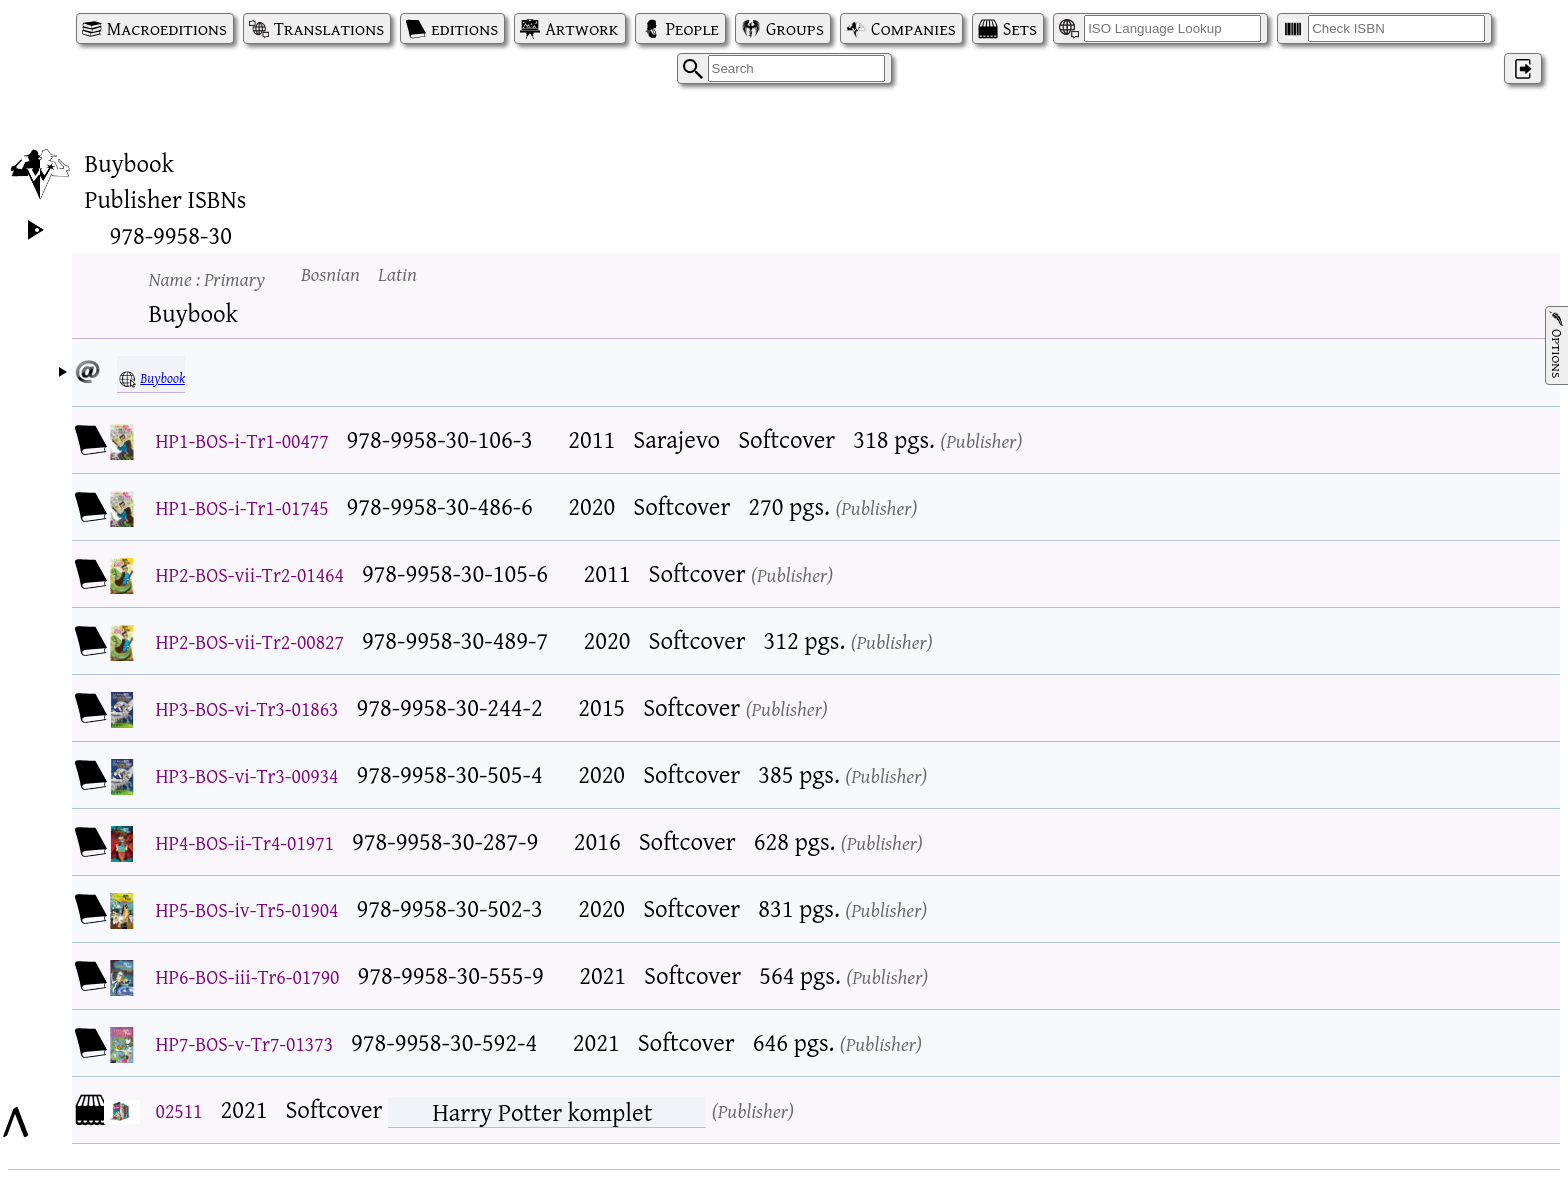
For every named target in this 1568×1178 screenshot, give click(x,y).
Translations (329, 28)
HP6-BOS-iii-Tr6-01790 (248, 976)
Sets (1020, 28)
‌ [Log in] (1523, 68)
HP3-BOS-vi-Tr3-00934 (247, 775)
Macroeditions (167, 28)
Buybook (162, 378)
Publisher (981, 440)
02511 (179, 1110)
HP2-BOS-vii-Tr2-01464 (250, 574)
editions (464, 28)
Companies (913, 28)
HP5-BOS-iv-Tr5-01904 (247, 909)
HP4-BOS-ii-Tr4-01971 (245, 842)
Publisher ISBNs (166, 199)
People (692, 28)
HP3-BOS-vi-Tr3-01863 (247, 708)
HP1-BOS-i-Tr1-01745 (242, 507)
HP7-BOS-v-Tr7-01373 (245, 1043)
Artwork (581, 28)
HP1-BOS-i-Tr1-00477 (242, 440)
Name (207, 278)
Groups (795, 28)
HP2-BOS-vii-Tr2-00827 (250, 641)
